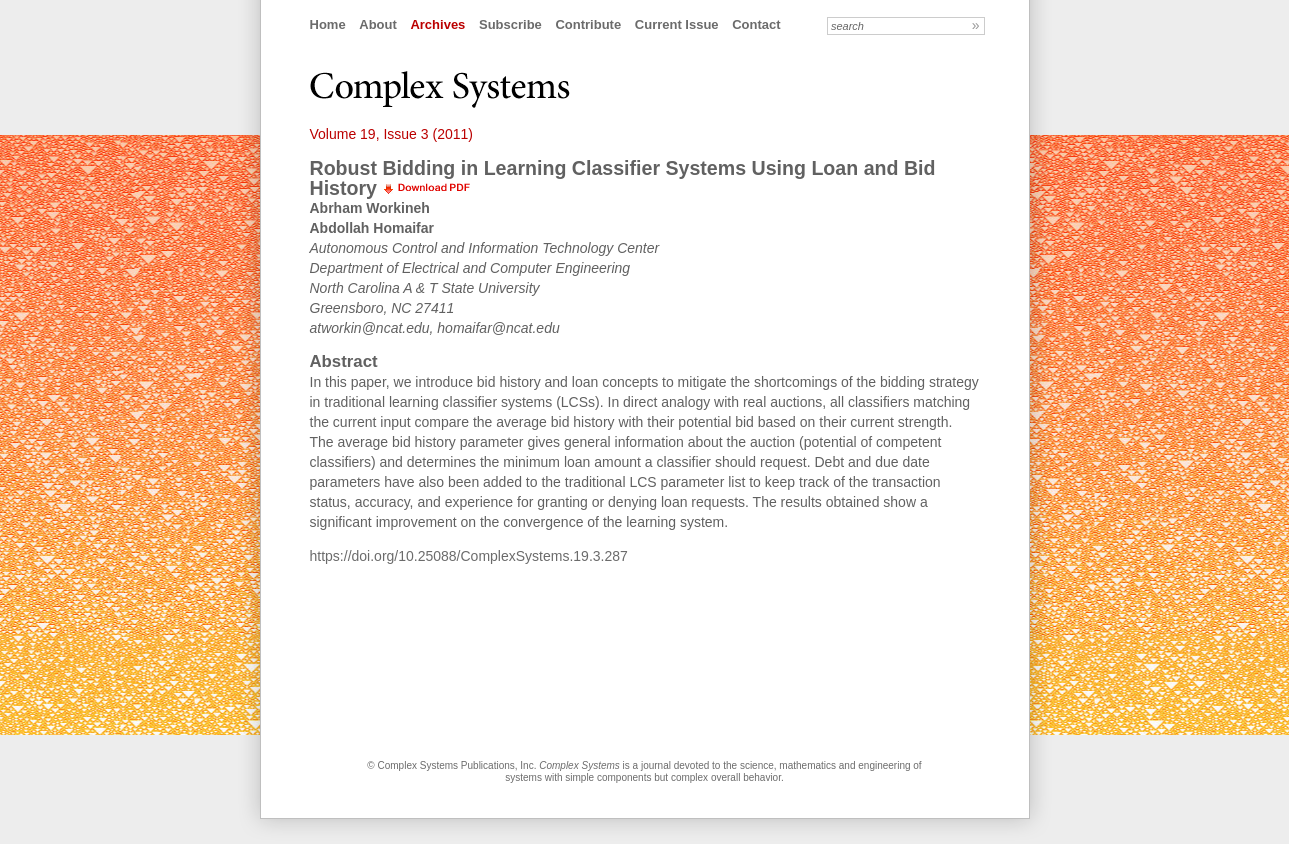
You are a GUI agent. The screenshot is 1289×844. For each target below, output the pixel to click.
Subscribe (510, 24)
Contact (756, 24)
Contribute (588, 24)
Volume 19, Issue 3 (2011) (391, 134)
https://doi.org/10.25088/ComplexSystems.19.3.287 (469, 556)
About (378, 24)
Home (328, 24)
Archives (437, 24)
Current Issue (677, 24)
